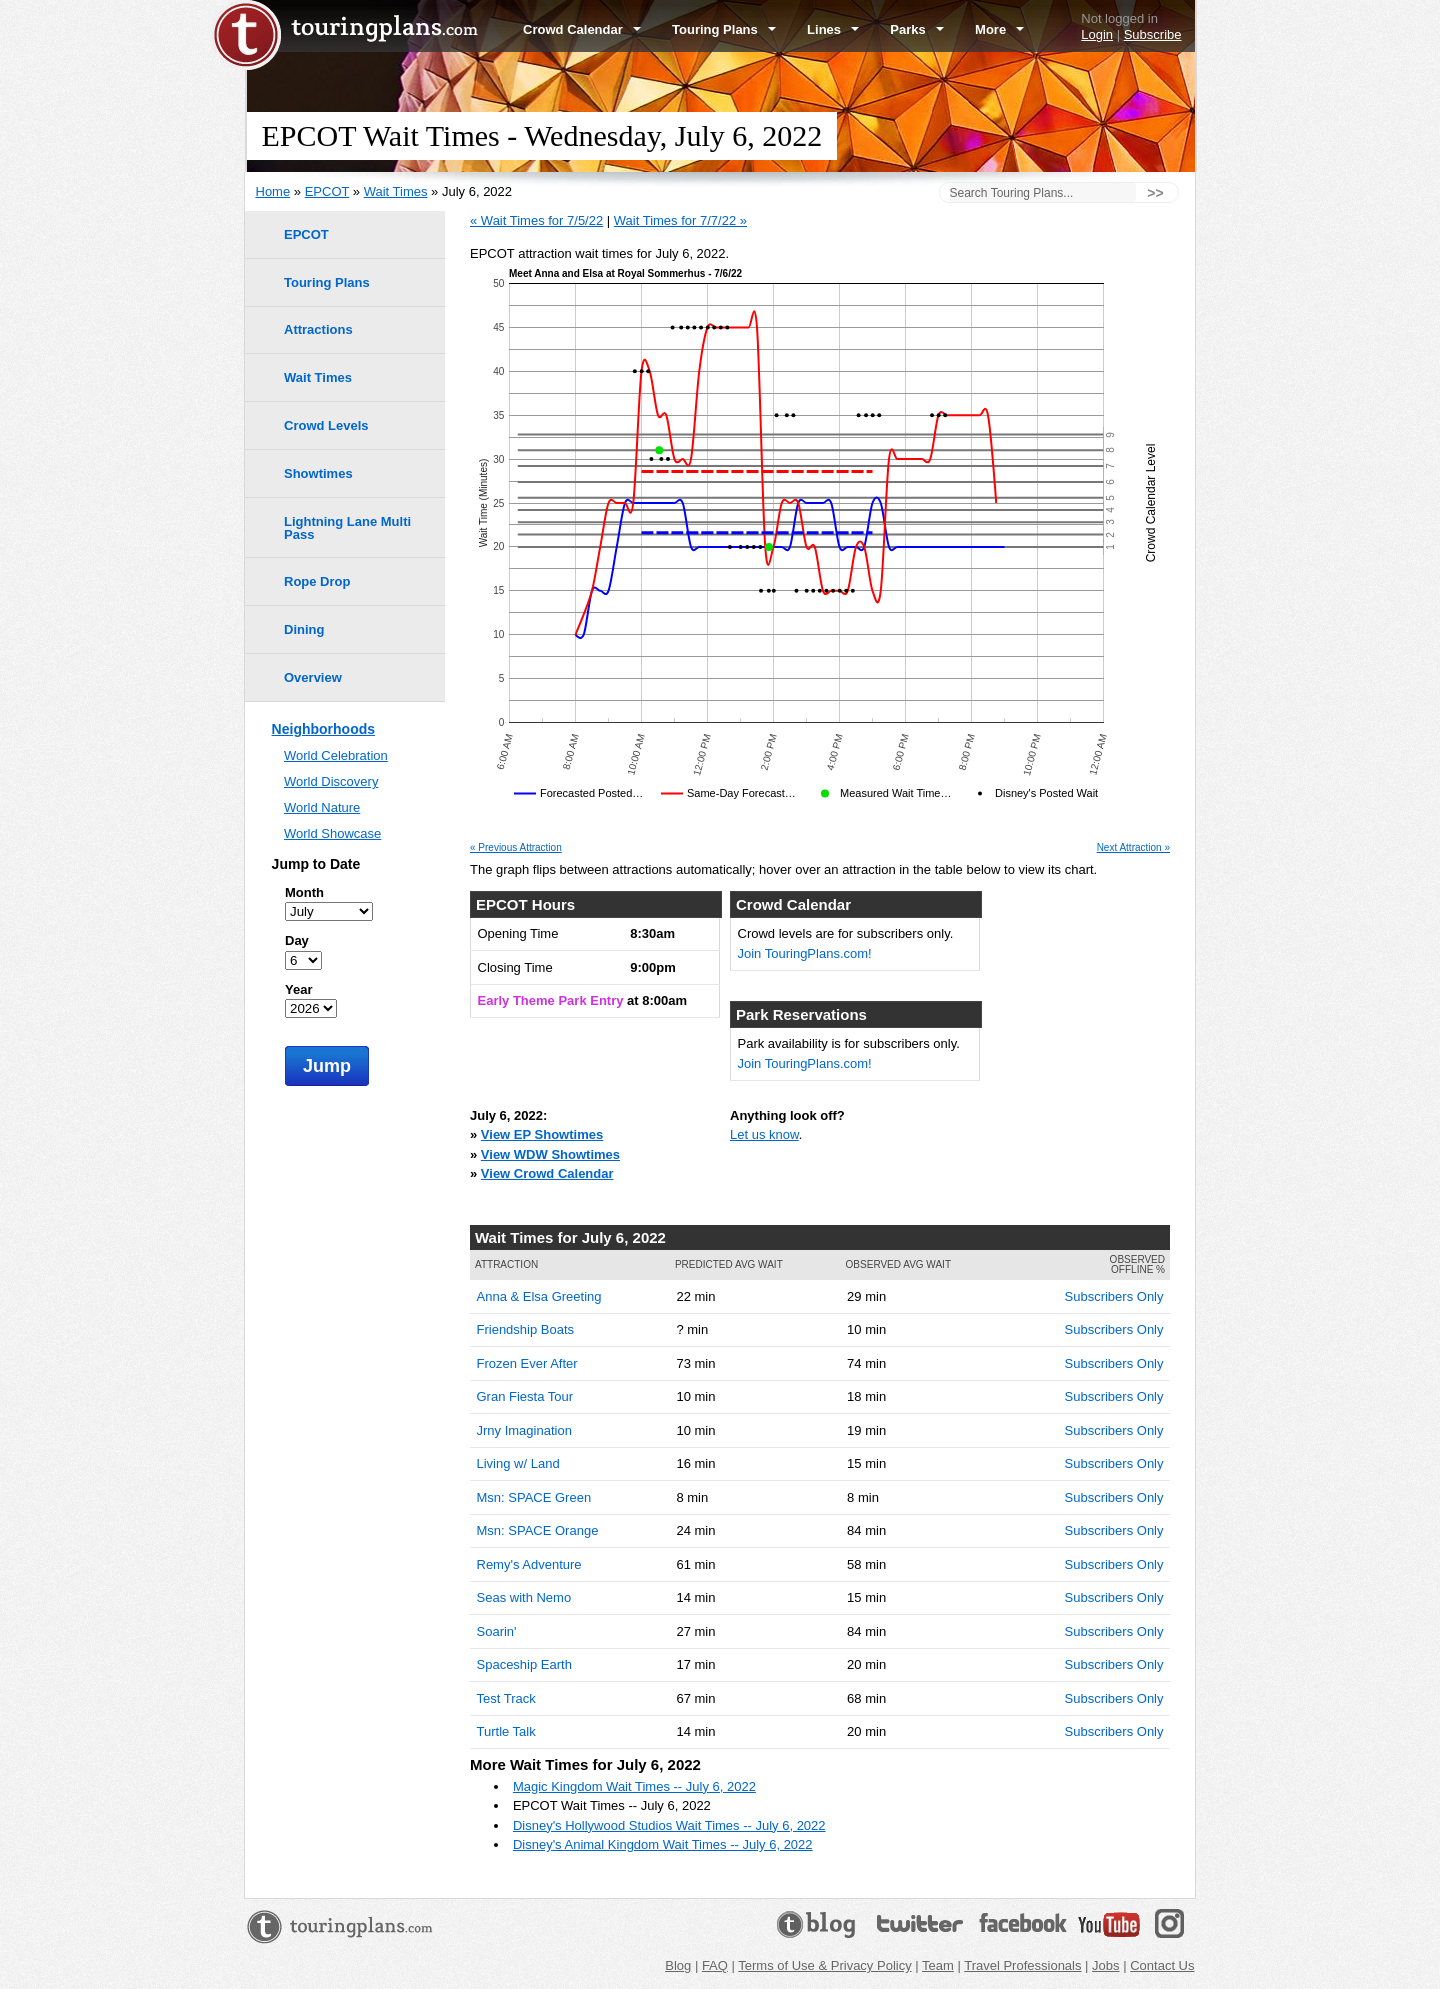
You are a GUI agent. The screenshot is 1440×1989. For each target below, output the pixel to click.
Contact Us (1162, 1965)
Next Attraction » (1133, 848)
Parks (917, 29)
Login (1097, 34)
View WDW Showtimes (550, 1154)
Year (298, 989)
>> (1155, 193)
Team (938, 1965)
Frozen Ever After (527, 1363)
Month (304, 892)
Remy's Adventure (529, 1564)
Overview (313, 677)
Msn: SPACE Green (534, 1497)
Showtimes (318, 473)
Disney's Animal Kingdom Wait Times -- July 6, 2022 (663, 1844)
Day (297, 940)
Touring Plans (724, 29)
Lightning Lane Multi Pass (347, 528)
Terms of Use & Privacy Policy (824, 1965)
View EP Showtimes (542, 1134)
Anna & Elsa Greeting (539, 1296)
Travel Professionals (1022, 1965)
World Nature (322, 807)
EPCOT (327, 191)
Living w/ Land (518, 1463)
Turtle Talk (506, 1731)
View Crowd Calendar (547, 1173)
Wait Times (396, 191)
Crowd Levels (326, 425)
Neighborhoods (323, 729)
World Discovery (331, 781)
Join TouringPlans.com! (805, 953)
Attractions (318, 329)
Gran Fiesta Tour (525, 1396)
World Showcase (332, 833)
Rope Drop (317, 581)
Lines (833, 29)
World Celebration (336, 755)
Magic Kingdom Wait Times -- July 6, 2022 (634, 1786)
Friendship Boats (526, 1329)
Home (273, 191)
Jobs (1105, 1965)
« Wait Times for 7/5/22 (536, 220)
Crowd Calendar (582, 29)
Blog (678, 1965)
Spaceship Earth (524, 1664)
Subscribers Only (1114, 1296)
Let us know (764, 1134)
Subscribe (1153, 34)
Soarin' (497, 1631)
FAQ (715, 1965)
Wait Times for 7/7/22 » (680, 220)
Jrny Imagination (524, 1430)
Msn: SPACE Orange (538, 1530)
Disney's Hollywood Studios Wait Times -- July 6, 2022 (669, 1825)
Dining (304, 629)
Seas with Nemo (524, 1597)
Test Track (506, 1698)
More (999, 29)
